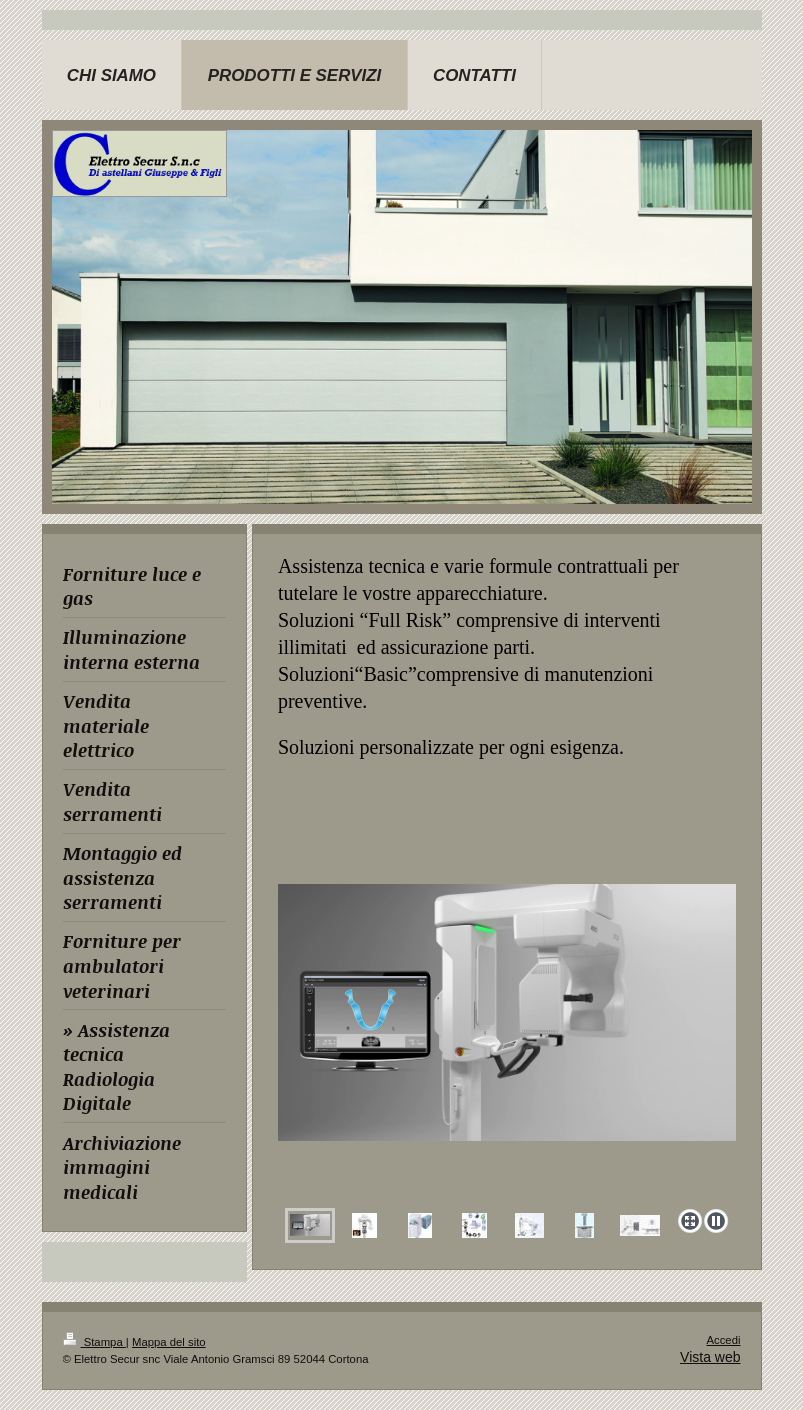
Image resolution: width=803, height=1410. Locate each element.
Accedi (723, 1340)
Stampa (94, 1342)
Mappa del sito (169, 1342)
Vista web (710, 1357)
